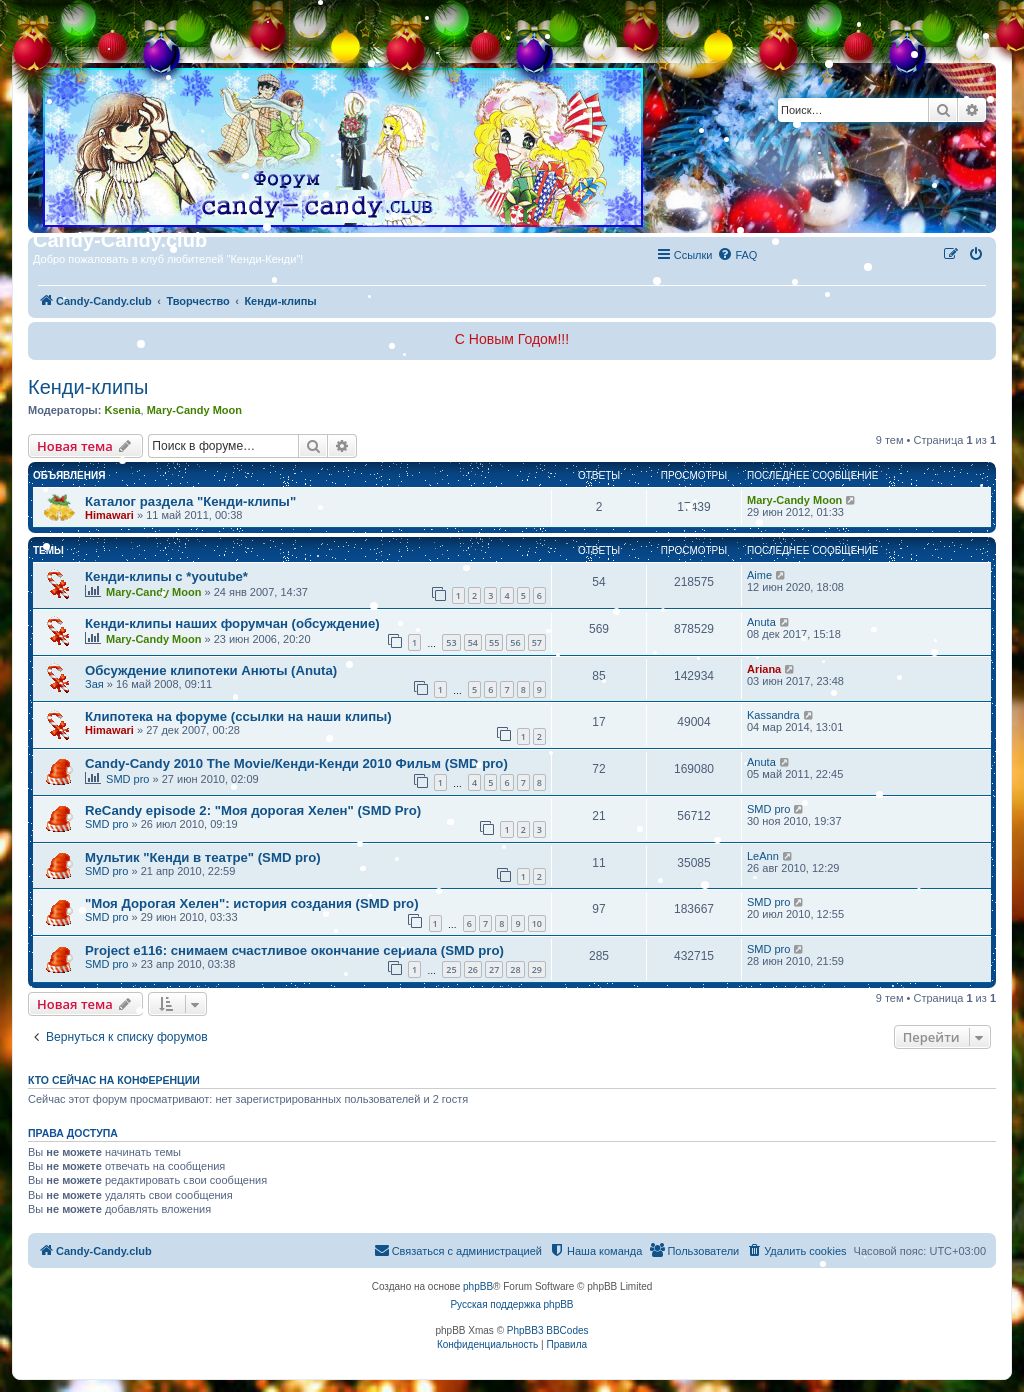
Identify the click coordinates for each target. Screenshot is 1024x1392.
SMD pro (127, 779)
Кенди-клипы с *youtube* (166, 576)
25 (451, 969)
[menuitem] (737, 255)
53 (451, 642)
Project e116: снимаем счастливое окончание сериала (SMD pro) (294, 950)
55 (494, 642)
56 (515, 642)
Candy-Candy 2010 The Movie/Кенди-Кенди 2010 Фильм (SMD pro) (296, 763)
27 (494, 969)
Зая (94, 684)
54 (473, 642)
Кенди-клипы (88, 387)
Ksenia (122, 410)
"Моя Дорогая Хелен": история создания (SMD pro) (252, 903)
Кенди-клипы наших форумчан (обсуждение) (232, 623)
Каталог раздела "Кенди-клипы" (190, 501)
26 (473, 969)
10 (537, 923)
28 (515, 969)
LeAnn (763, 856)
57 (537, 642)
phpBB (478, 1286)
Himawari (109, 515)
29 (537, 969)
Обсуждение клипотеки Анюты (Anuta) (211, 670)
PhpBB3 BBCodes (548, 1330)
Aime (759, 575)
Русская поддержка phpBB (511, 1304)
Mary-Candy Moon (194, 410)
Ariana (764, 669)
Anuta (761, 622)
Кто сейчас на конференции (114, 1080)
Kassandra (773, 715)
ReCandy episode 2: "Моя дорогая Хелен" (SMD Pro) (253, 810)
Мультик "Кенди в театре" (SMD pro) (203, 857)
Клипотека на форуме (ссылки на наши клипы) (238, 716)
